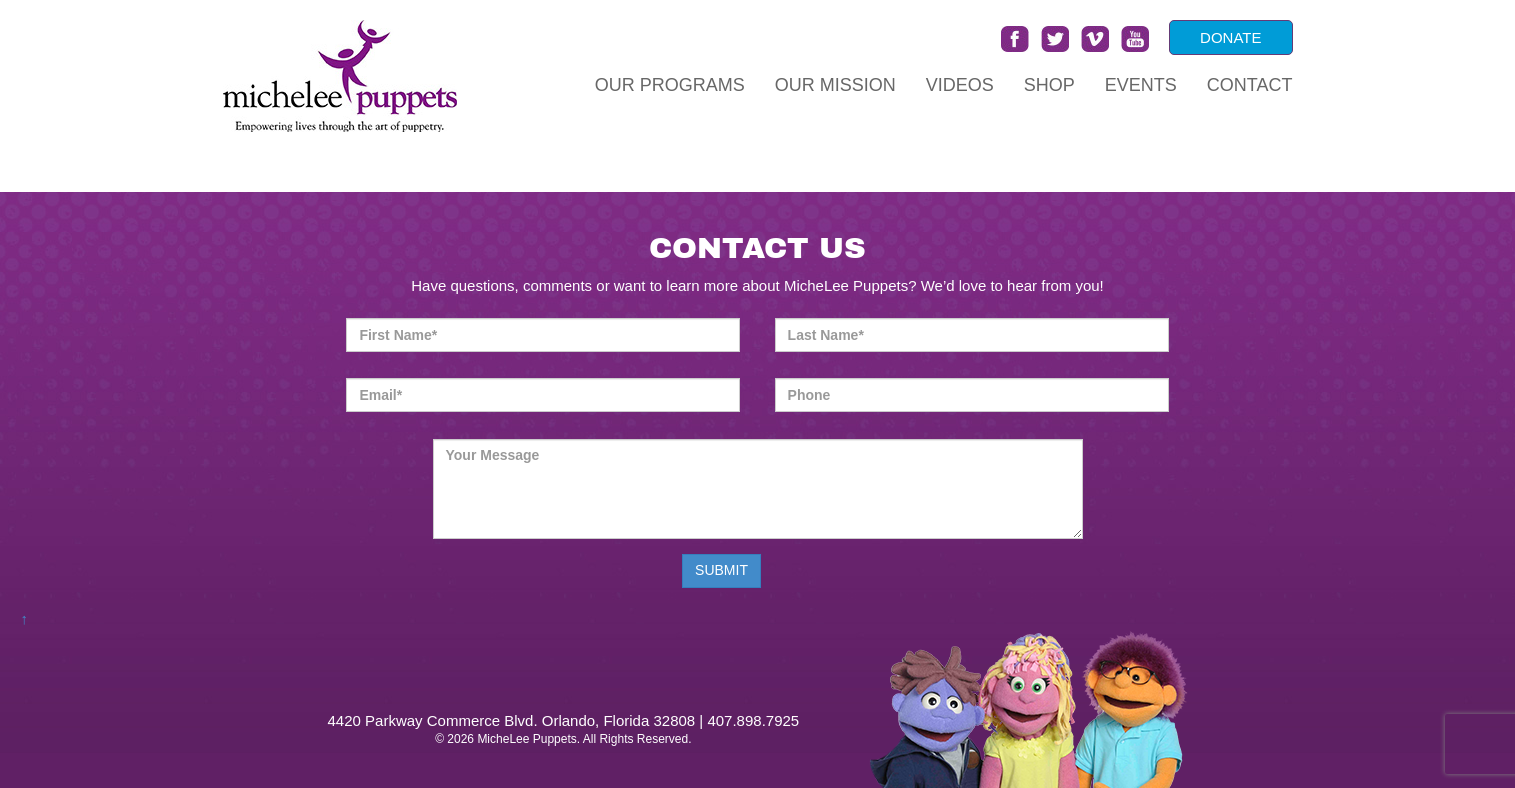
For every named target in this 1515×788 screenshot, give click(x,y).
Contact (1250, 85)
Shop (1049, 85)
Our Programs (670, 85)
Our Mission (835, 85)
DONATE (1230, 37)
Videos (960, 85)
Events (1141, 85)
